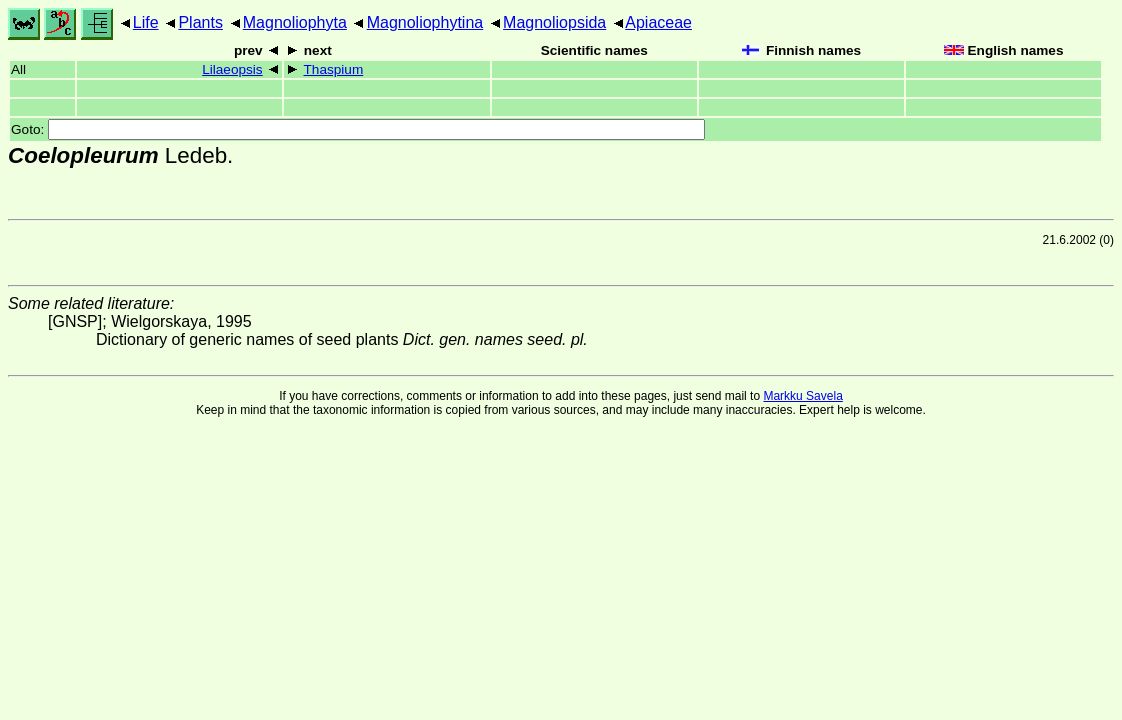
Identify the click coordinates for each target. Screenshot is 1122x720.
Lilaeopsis (232, 69)
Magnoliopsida (554, 22)
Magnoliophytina (425, 22)
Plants (200, 22)
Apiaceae (658, 22)
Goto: (358, 129)
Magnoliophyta (295, 22)
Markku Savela (802, 396)
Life (146, 22)
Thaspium (334, 69)
